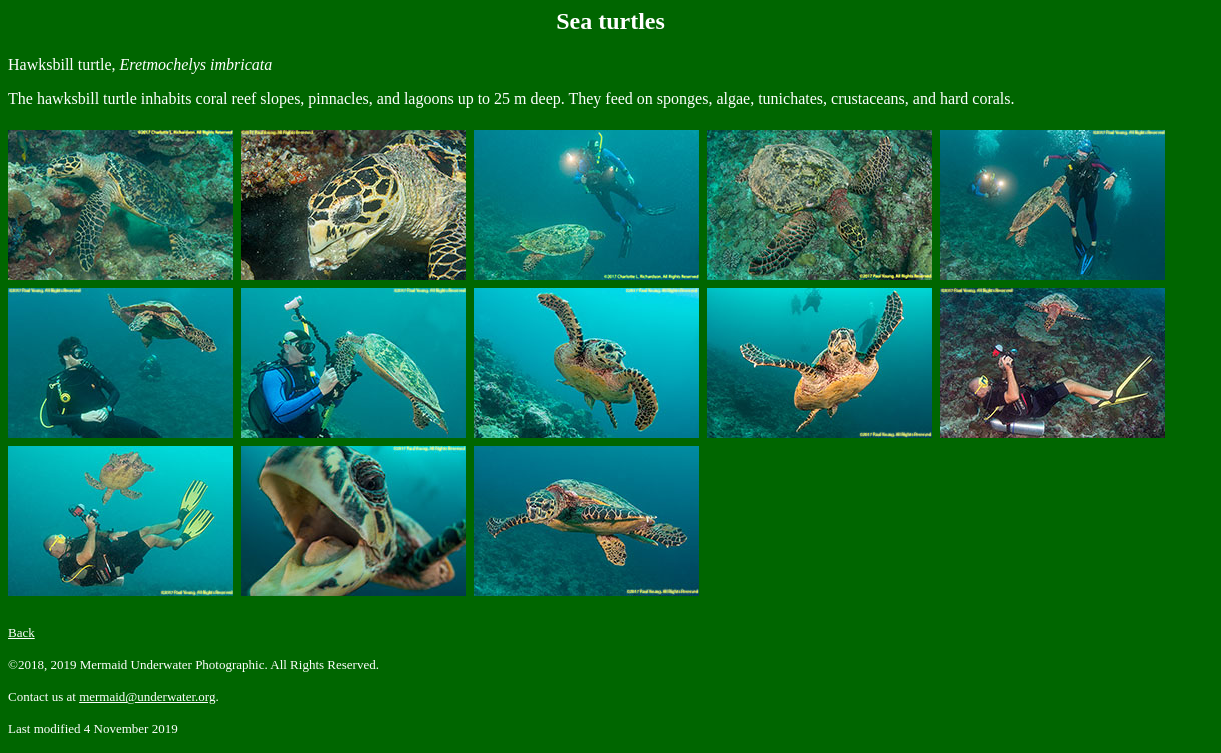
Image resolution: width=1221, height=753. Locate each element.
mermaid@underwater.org (147, 696)
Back (21, 632)
